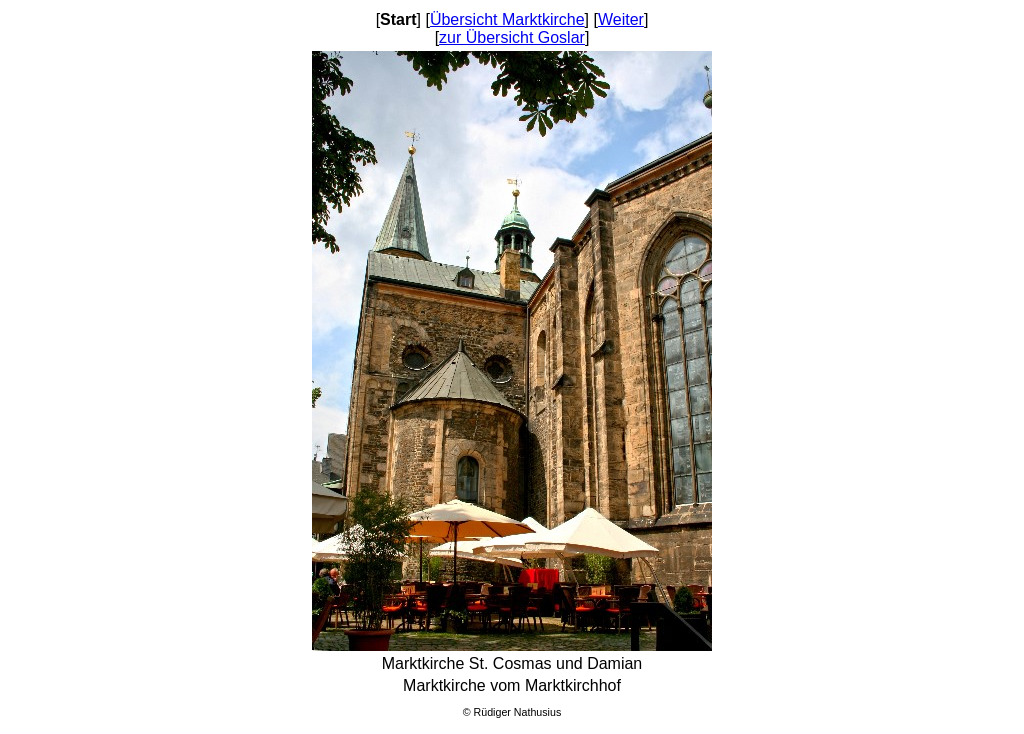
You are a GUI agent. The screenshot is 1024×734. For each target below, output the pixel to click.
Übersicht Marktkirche (507, 19)
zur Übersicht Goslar (512, 37)
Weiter (621, 19)
